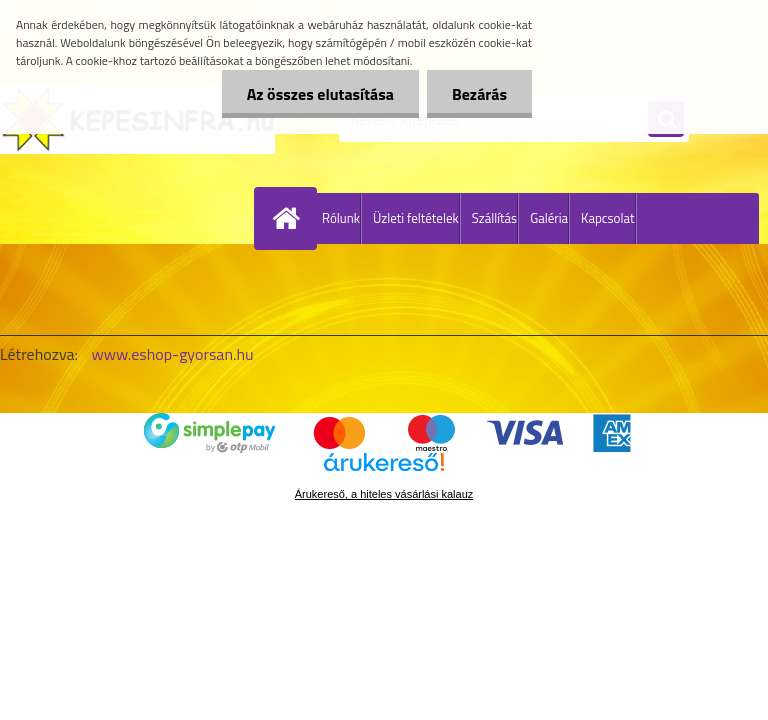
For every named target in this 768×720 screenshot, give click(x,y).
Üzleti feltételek (416, 218)
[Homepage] (290, 218)
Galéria (549, 218)
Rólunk (341, 218)
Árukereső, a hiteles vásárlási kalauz (384, 494)
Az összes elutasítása (320, 94)
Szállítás (494, 218)
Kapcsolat (607, 218)
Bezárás (479, 94)
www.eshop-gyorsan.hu (173, 354)
